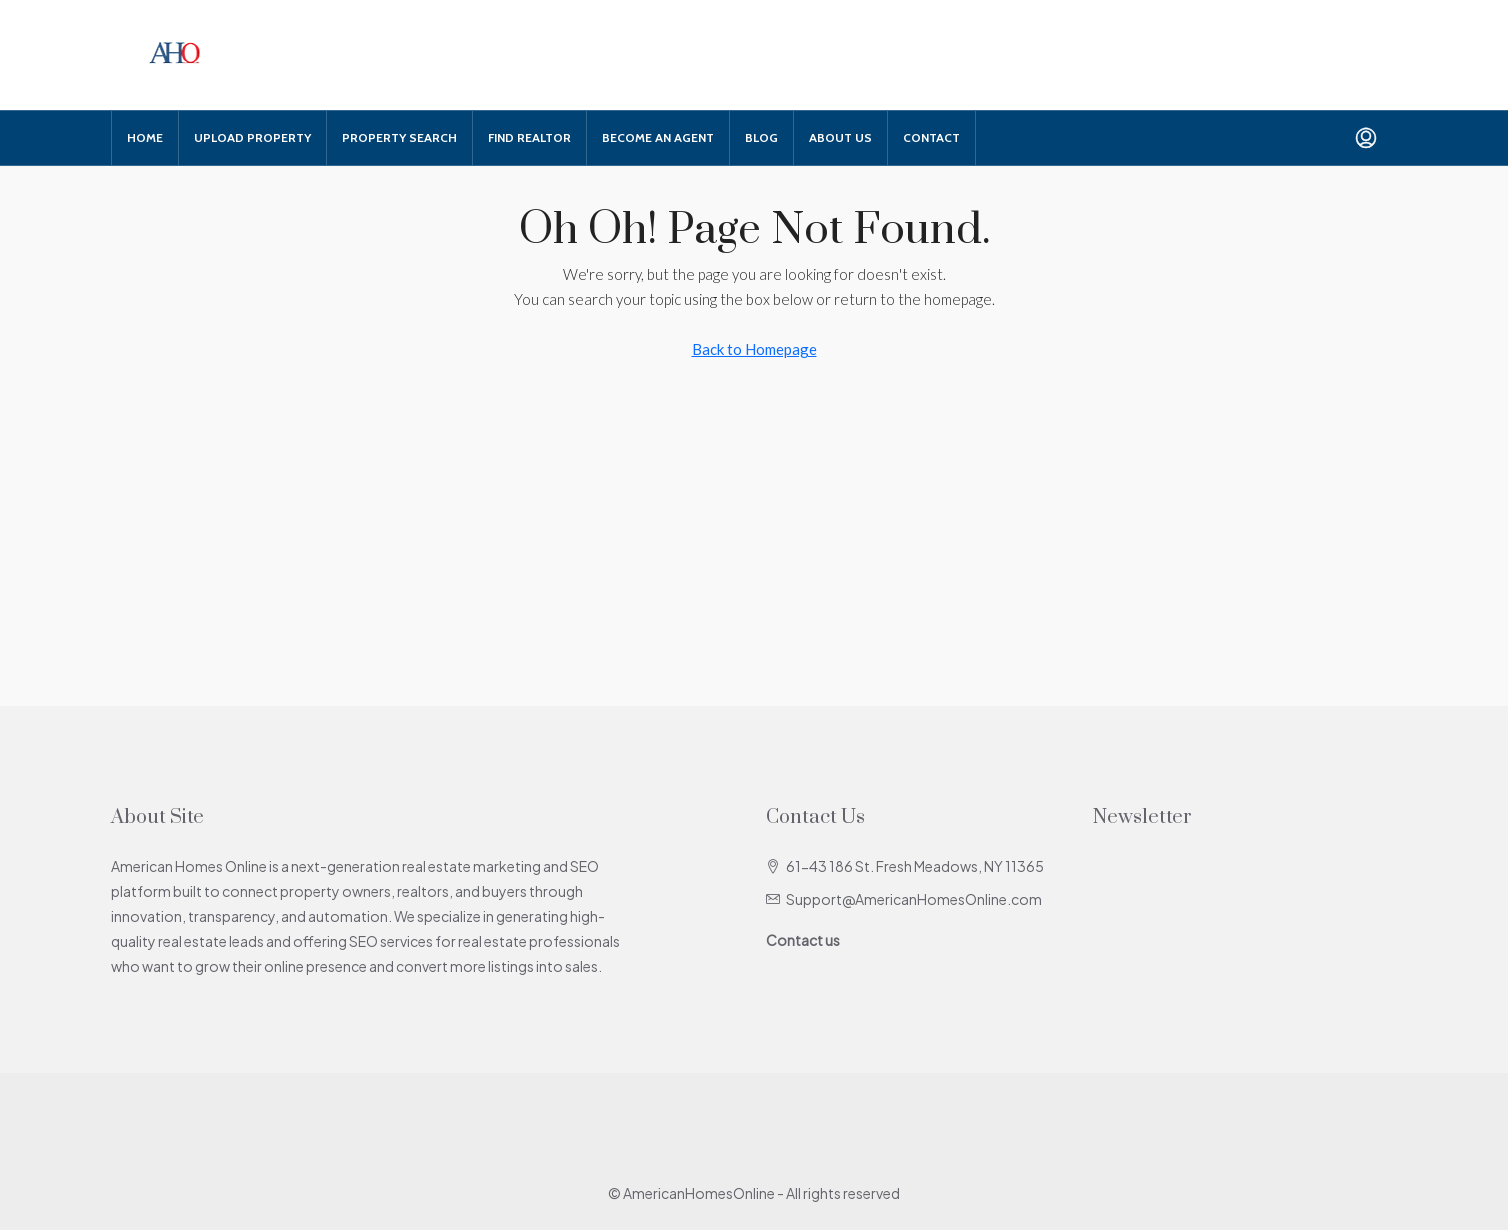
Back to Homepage (754, 349)
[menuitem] (1366, 138)
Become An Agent (658, 137)
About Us (840, 137)
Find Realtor (529, 137)
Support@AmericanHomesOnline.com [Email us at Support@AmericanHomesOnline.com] (914, 899)
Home (145, 137)
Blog (761, 137)
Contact (931, 137)
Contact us (803, 940)
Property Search (399, 137)
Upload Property (252, 137)
